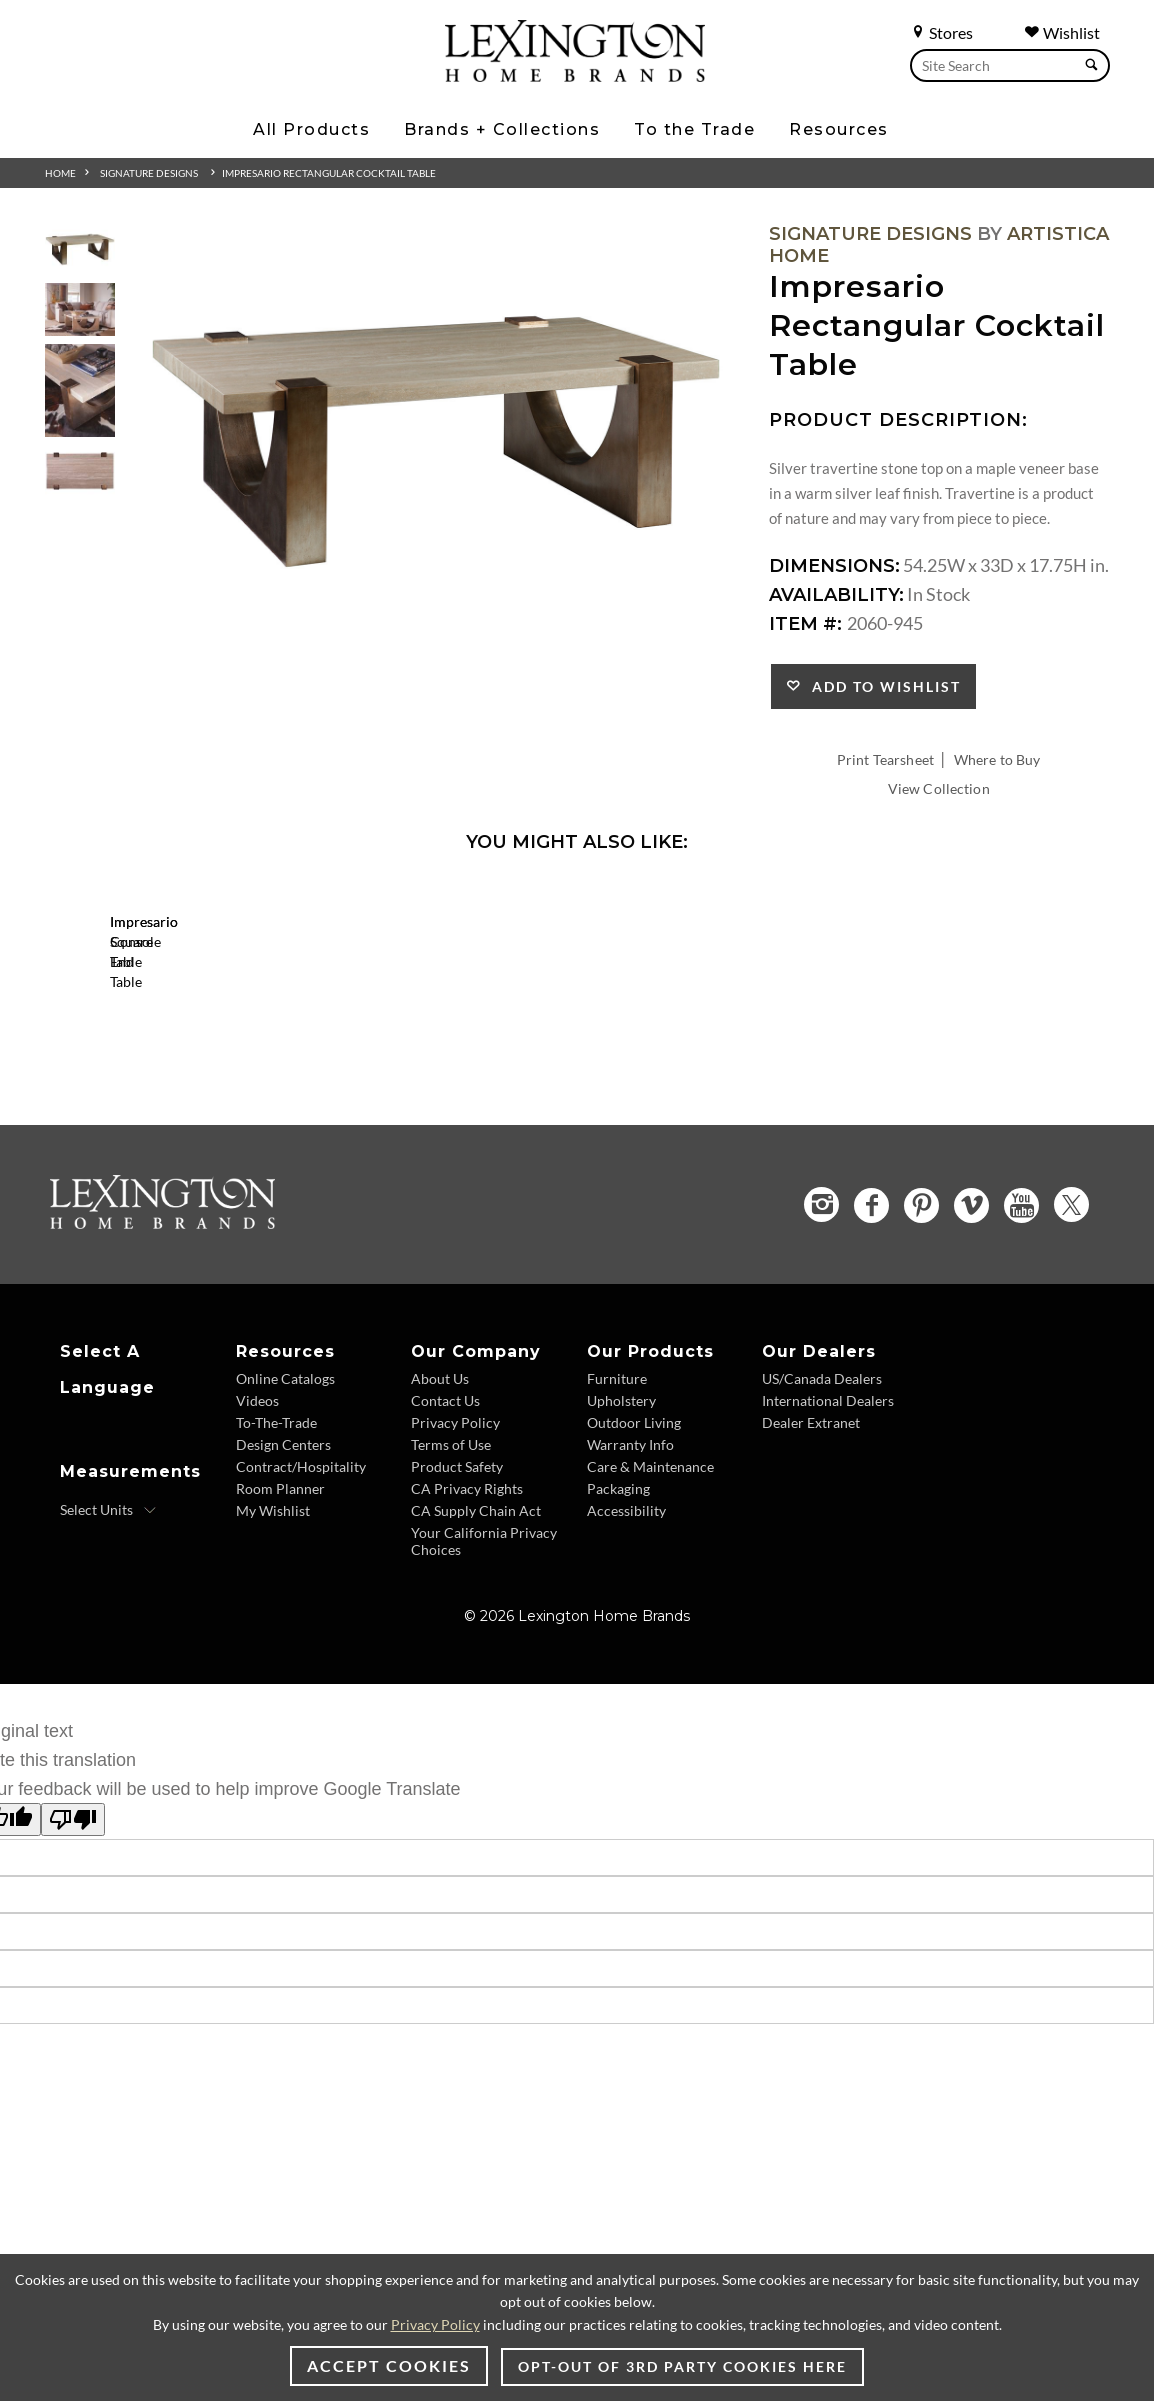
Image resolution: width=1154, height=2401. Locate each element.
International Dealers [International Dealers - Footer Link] (828, 1515)
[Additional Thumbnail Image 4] (80, 471)
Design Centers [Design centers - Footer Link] (283, 1559)
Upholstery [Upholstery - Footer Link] (621, 1515)
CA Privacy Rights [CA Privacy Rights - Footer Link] (467, 1603)
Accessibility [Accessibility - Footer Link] (626, 1625)
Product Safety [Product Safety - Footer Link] (457, 1581)
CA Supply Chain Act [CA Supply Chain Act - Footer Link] (476, 1625)
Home (60, 173)
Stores (941, 32)
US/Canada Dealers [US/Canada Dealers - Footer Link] (822, 1493)
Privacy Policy (435, 2324)
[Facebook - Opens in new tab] (871, 1319)
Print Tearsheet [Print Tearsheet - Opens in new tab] (885, 759)
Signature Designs (149, 173)
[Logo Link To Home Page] (575, 75)
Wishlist (1062, 32)
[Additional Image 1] (436, 443)
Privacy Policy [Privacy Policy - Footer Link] (455, 1537)
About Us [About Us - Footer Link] (440, 1493)
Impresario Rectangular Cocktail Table (329, 173)
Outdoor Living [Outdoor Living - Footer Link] (634, 1537)
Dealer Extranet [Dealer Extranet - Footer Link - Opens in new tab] (811, 1537)
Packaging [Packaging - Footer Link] (618, 1603)
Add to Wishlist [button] (881, 686)
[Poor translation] (73, 1934)
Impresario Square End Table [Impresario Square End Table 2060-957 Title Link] (240, 1096)
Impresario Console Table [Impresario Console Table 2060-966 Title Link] (540, 1096)
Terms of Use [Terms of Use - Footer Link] (451, 1559)
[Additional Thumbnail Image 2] (80, 309)
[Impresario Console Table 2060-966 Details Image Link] (540, 1070)
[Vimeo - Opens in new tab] (971, 1319)
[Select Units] (108, 1625)
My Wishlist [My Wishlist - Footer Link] (273, 1625)
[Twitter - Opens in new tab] (1071, 1319)
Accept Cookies (389, 2365)
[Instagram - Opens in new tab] (821, 1319)
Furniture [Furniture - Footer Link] (617, 1493)
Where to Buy (997, 759)
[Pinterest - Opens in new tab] (921, 1319)
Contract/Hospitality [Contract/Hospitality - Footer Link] (301, 1581)
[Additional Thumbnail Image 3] (80, 390)
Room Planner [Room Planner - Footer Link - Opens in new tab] (280, 1603)
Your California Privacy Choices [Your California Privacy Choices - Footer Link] (484, 1656)
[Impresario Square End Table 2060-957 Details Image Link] (240, 1070)
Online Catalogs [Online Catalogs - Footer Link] (285, 1493)
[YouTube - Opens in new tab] (1021, 1319)
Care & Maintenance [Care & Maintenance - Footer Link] (650, 1581)
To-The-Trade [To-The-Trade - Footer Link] (276, 1537)
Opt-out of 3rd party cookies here (682, 2366)
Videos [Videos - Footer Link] (257, 1515)
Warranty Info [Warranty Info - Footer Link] (630, 1559)
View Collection (939, 788)
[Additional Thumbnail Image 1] (80, 249)
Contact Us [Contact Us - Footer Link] (445, 1515)
